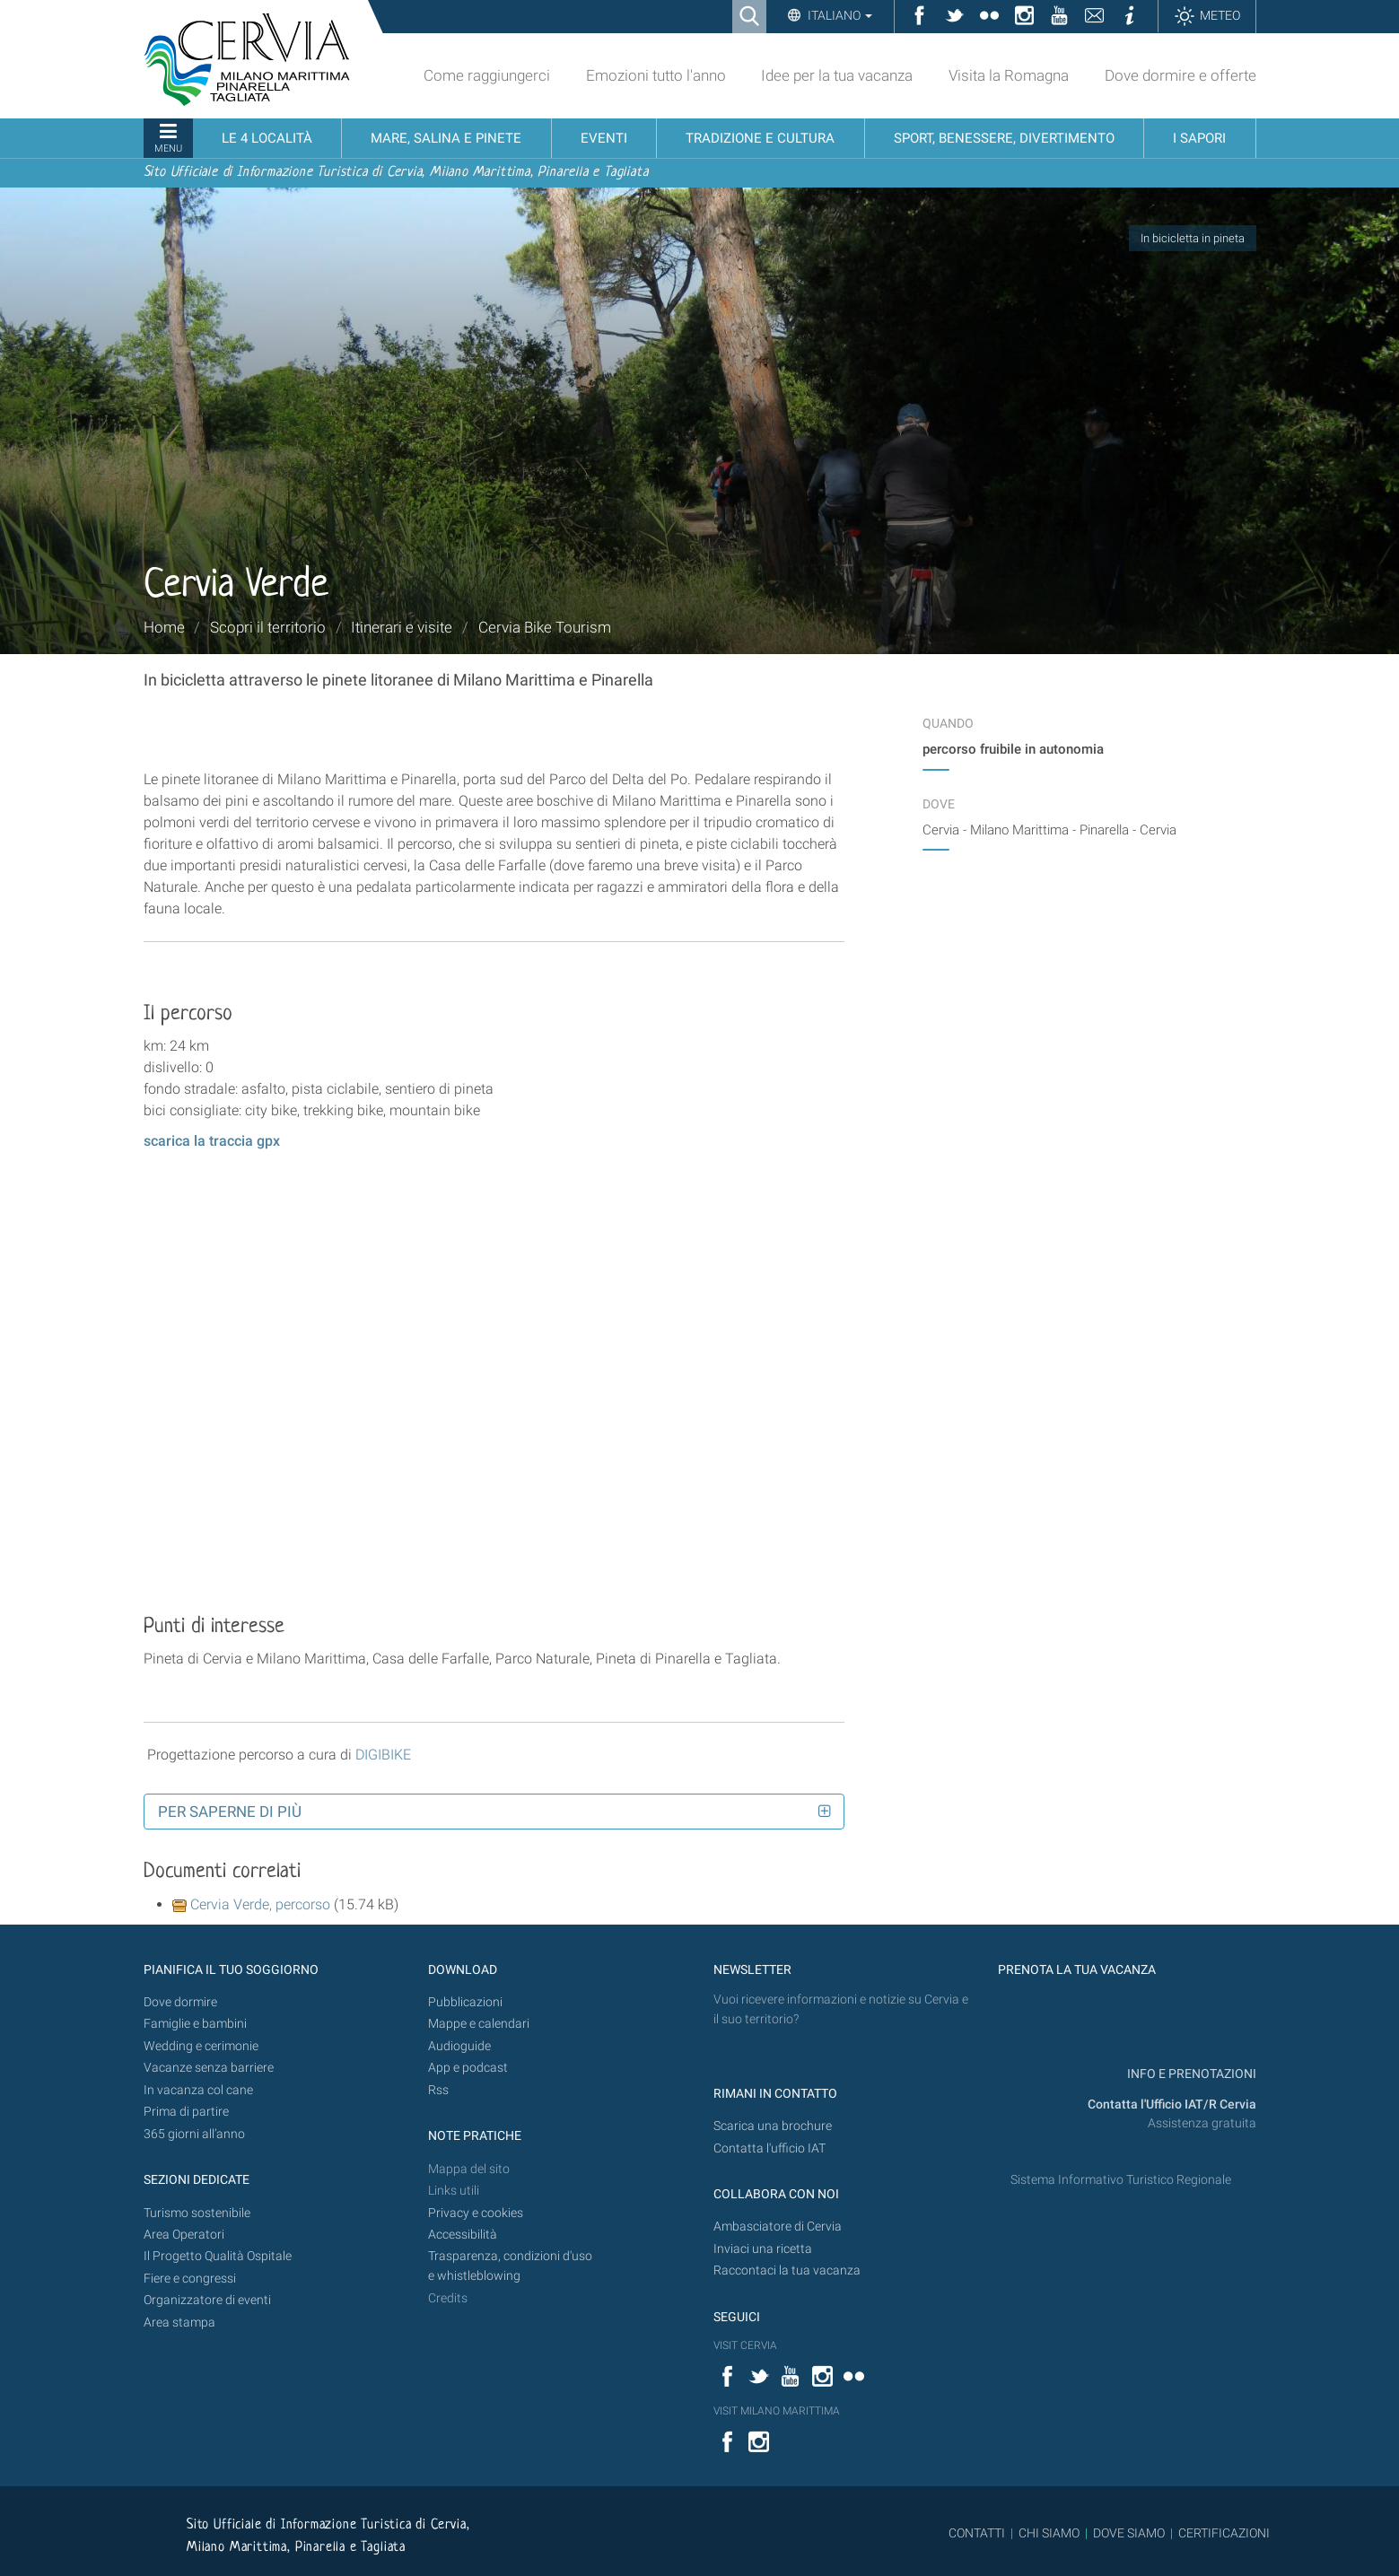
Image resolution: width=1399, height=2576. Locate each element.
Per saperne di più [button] (230, 1812)
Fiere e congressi (190, 2278)
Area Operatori (184, 2234)
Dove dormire (180, 2002)
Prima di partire (186, 2111)
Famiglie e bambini (195, 2023)
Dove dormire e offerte (1180, 75)
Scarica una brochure (772, 2126)
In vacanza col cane (198, 2090)
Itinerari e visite (401, 627)
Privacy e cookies (475, 2213)
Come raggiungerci (487, 75)
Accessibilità (462, 2234)
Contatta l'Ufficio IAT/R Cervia (1172, 2104)
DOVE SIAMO (1127, 2533)
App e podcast (468, 2067)
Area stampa (179, 2322)
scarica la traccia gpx (212, 1140)
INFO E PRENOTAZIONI (1190, 2074)
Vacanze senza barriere (209, 2067)
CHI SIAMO (1049, 2533)
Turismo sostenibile (197, 2213)
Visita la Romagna (1009, 75)
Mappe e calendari (478, 2023)
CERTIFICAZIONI (1224, 2533)
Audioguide (459, 2046)
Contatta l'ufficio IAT (769, 2148)
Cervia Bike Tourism (544, 627)
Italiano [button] (838, 15)
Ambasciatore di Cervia (777, 2226)
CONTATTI (977, 2533)
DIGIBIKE (383, 1754)
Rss (438, 2090)
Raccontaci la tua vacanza (787, 2270)
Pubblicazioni (465, 2002)
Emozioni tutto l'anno (656, 75)
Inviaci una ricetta (762, 2249)
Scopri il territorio (268, 627)
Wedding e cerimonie (201, 2046)
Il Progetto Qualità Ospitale (218, 2256)
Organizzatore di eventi (207, 2300)
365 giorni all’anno (194, 2134)
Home (164, 627)
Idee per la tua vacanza (837, 75)
